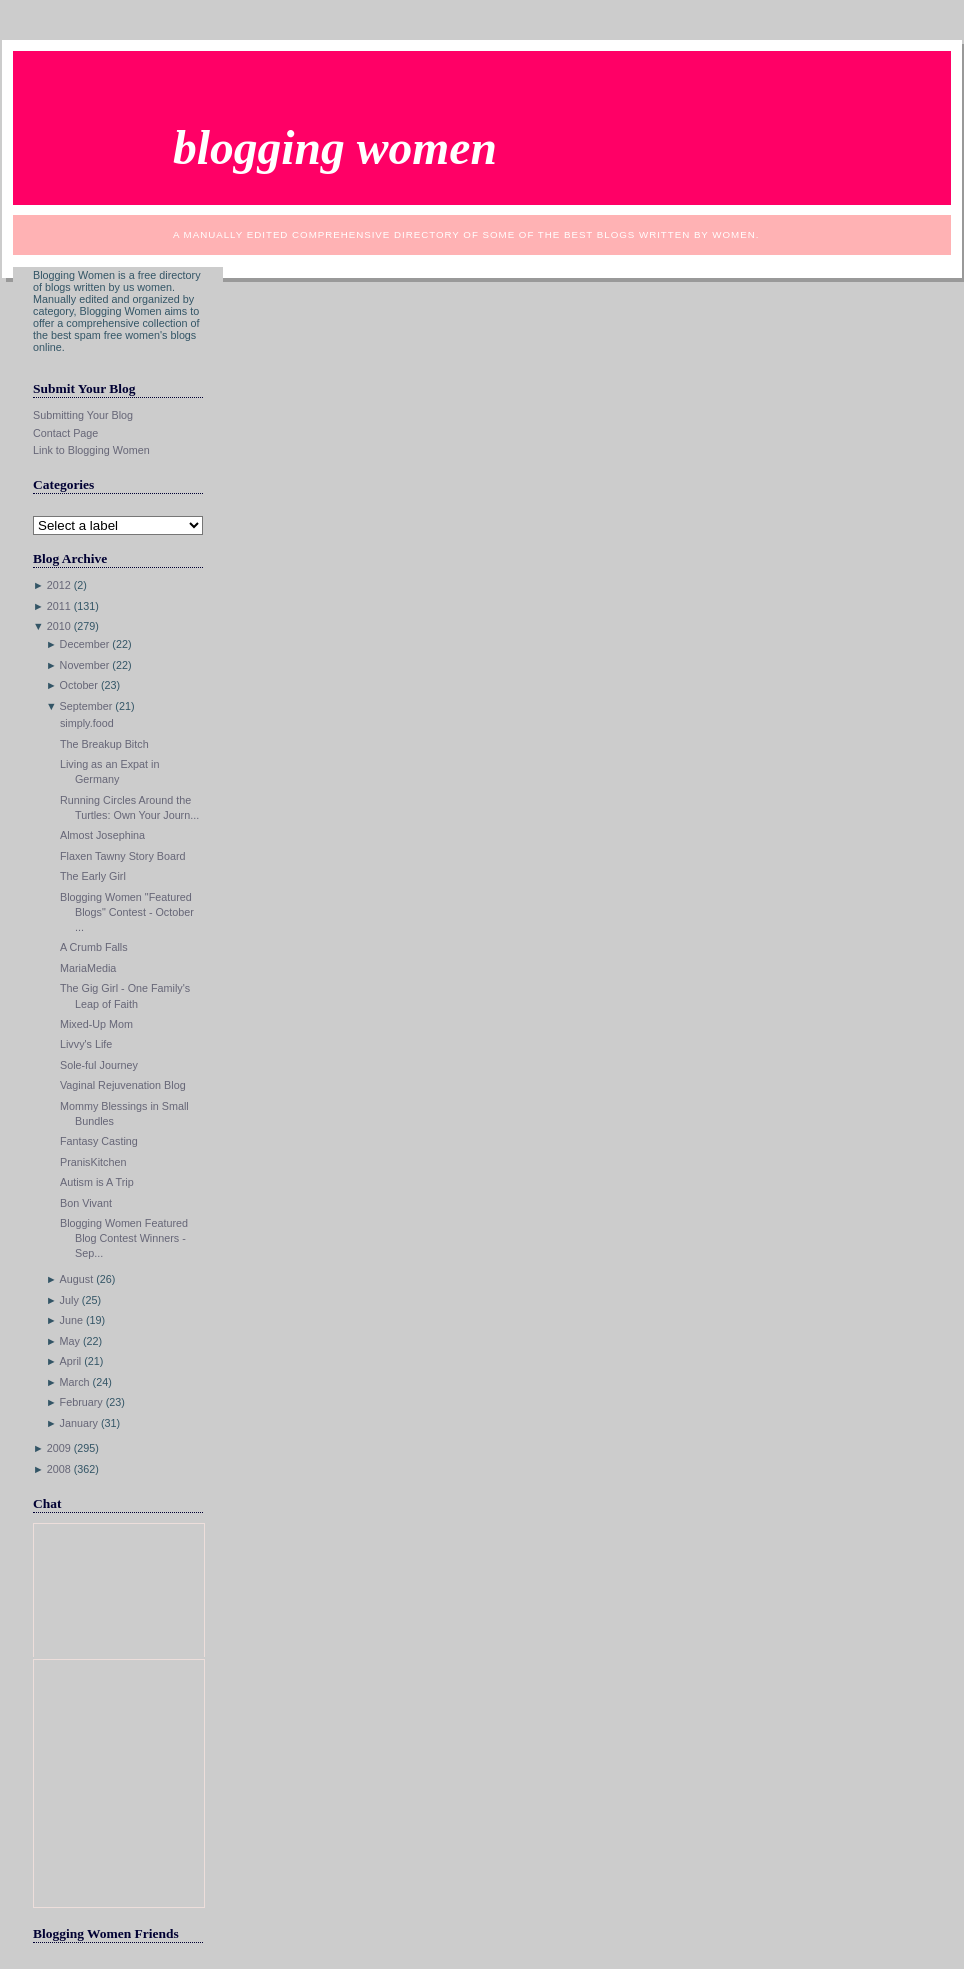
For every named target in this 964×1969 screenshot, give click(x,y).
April (71, 1361)
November (85, 665)
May (70, 1341)
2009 (59, 1448)
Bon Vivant (86, 1203)
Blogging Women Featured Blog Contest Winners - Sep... (124, 1238)
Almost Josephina (102, 835)
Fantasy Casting (99, 1141)
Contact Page (65, 433)
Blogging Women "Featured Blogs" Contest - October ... (127, 912)
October (79, 685)
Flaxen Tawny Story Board (123, 856)
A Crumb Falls (94, 947)
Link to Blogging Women (91, 450)
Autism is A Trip (97, 1182)
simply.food (87, 723)
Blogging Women (335, 148)
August (77, 1279)
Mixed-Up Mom (96, 1024)
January (79, 1423)
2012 (59, 585)
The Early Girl (93, 876)
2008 (59, 1469)
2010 (59, 626)
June (71, 1320)
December (85, 644)
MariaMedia (88, 968)
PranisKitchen (93, 1162)
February (81, 1402)
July (69, 1300)
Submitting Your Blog (83, 415)
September (86, 706)
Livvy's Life (86, 1044)
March (75, 1382)
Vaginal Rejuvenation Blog (123, 1085)
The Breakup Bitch (104, 744)
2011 (59, 606)
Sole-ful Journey (99, 1065)
